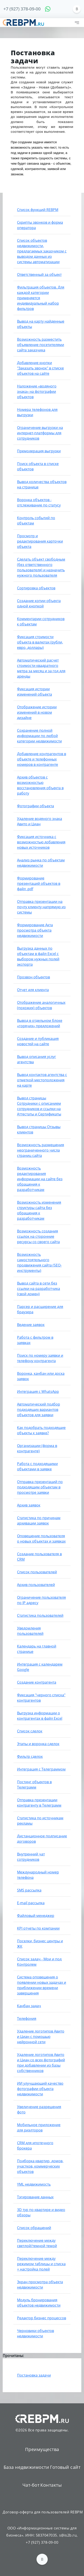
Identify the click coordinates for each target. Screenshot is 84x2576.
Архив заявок (28, 1505)
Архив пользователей (36, 1584)
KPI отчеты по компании (38, 1928)
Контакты (51, 2485)
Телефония (26, 2018)
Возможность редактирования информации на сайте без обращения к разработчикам (39, 1179)
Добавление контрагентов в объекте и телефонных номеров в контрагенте (41, 759)
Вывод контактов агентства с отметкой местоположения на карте (42, 1080)
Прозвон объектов (33, 977)
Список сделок (29, 1731)
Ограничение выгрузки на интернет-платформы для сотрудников (40, 433)
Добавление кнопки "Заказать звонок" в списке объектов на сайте (40, 368)
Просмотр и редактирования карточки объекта (40, 541)
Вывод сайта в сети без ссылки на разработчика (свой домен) (38, 1288)
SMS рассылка (29, 1890)
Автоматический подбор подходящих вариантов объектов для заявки (38, 1409)
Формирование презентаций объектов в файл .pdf (38, 883)
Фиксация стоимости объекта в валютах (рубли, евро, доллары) (40, 642)
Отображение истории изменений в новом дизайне (37, 712)
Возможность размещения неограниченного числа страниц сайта (40, 1150)
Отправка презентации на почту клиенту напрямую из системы (41, 907)
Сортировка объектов (36, 588)
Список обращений (34, 2227)
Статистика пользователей (40, 1615)
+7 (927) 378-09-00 (22, 9)
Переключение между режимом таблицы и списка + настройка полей (41, 2264)
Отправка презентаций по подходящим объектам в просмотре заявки (40, 1487)
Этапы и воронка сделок (38, 1743)
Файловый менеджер (35, 1915)
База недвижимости (26, 2467)
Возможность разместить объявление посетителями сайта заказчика (40, 344)
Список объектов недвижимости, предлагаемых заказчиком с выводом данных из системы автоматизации (42, 251)
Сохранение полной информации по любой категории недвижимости (39, 736)
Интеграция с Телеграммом (41, 1769)
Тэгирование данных (35, 2197)
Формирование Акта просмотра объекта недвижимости (35, 930)
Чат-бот (31, 2485)
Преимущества (42, 2449)
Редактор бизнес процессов (41, 2318)
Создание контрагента (36, 1682)
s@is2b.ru (68, 2535)
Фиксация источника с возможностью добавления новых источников (41, 842)
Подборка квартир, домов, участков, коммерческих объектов (40, 2166)
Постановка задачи (34, 2375)
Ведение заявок (31, 1324)
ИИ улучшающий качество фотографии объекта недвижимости (40, 2088)
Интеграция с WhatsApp (38, 1391)
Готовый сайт (65, 2467)
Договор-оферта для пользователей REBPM (43, 2512)
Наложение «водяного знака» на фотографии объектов (36, 391)
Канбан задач (29, 2005)
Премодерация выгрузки (39, 451)
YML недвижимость (34, 2184)
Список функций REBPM (37, 209)
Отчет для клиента (33, 989)
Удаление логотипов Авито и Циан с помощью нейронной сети (40, 2036)
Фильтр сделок (30, 1756)
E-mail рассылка (31, 1902)
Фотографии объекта (35, 805)
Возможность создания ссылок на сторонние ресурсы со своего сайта (38, 1236)
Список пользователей (37, 1572)
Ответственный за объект (39, 274)
